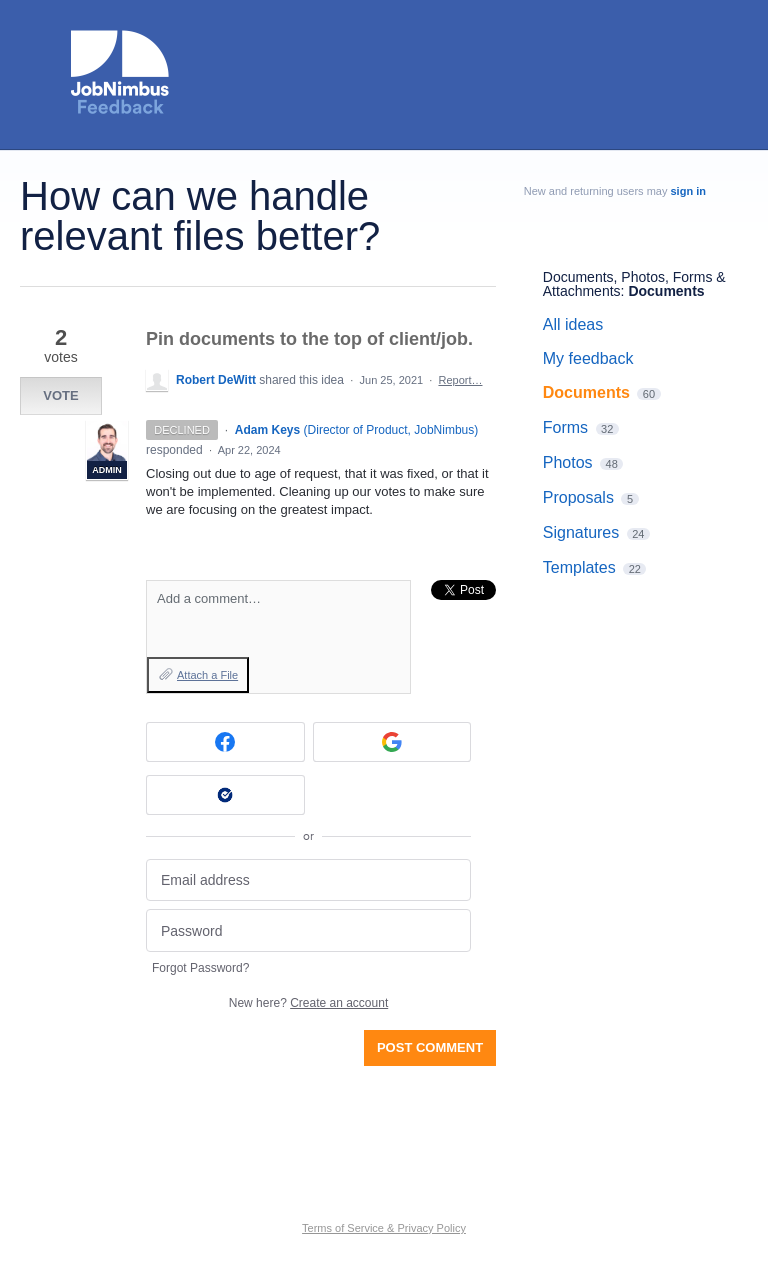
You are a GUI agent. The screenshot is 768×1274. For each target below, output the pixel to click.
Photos (568, 462)
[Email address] (308, 880)
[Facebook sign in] (225, 742)
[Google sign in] (392, 742)
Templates (579, 567)
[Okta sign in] (225, 795)
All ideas (573, 324)
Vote (60, 395)
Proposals (578, 497)
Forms (565, 427)
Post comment (430, 1047)
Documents (666, 291)
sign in (688, 191)
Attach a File (207, 675)
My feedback (588, 358)
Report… (460, 380)
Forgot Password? (200, 968)
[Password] (308, 930)
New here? (308, 1003)
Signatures (581, 532)
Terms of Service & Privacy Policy (384, 1228)
